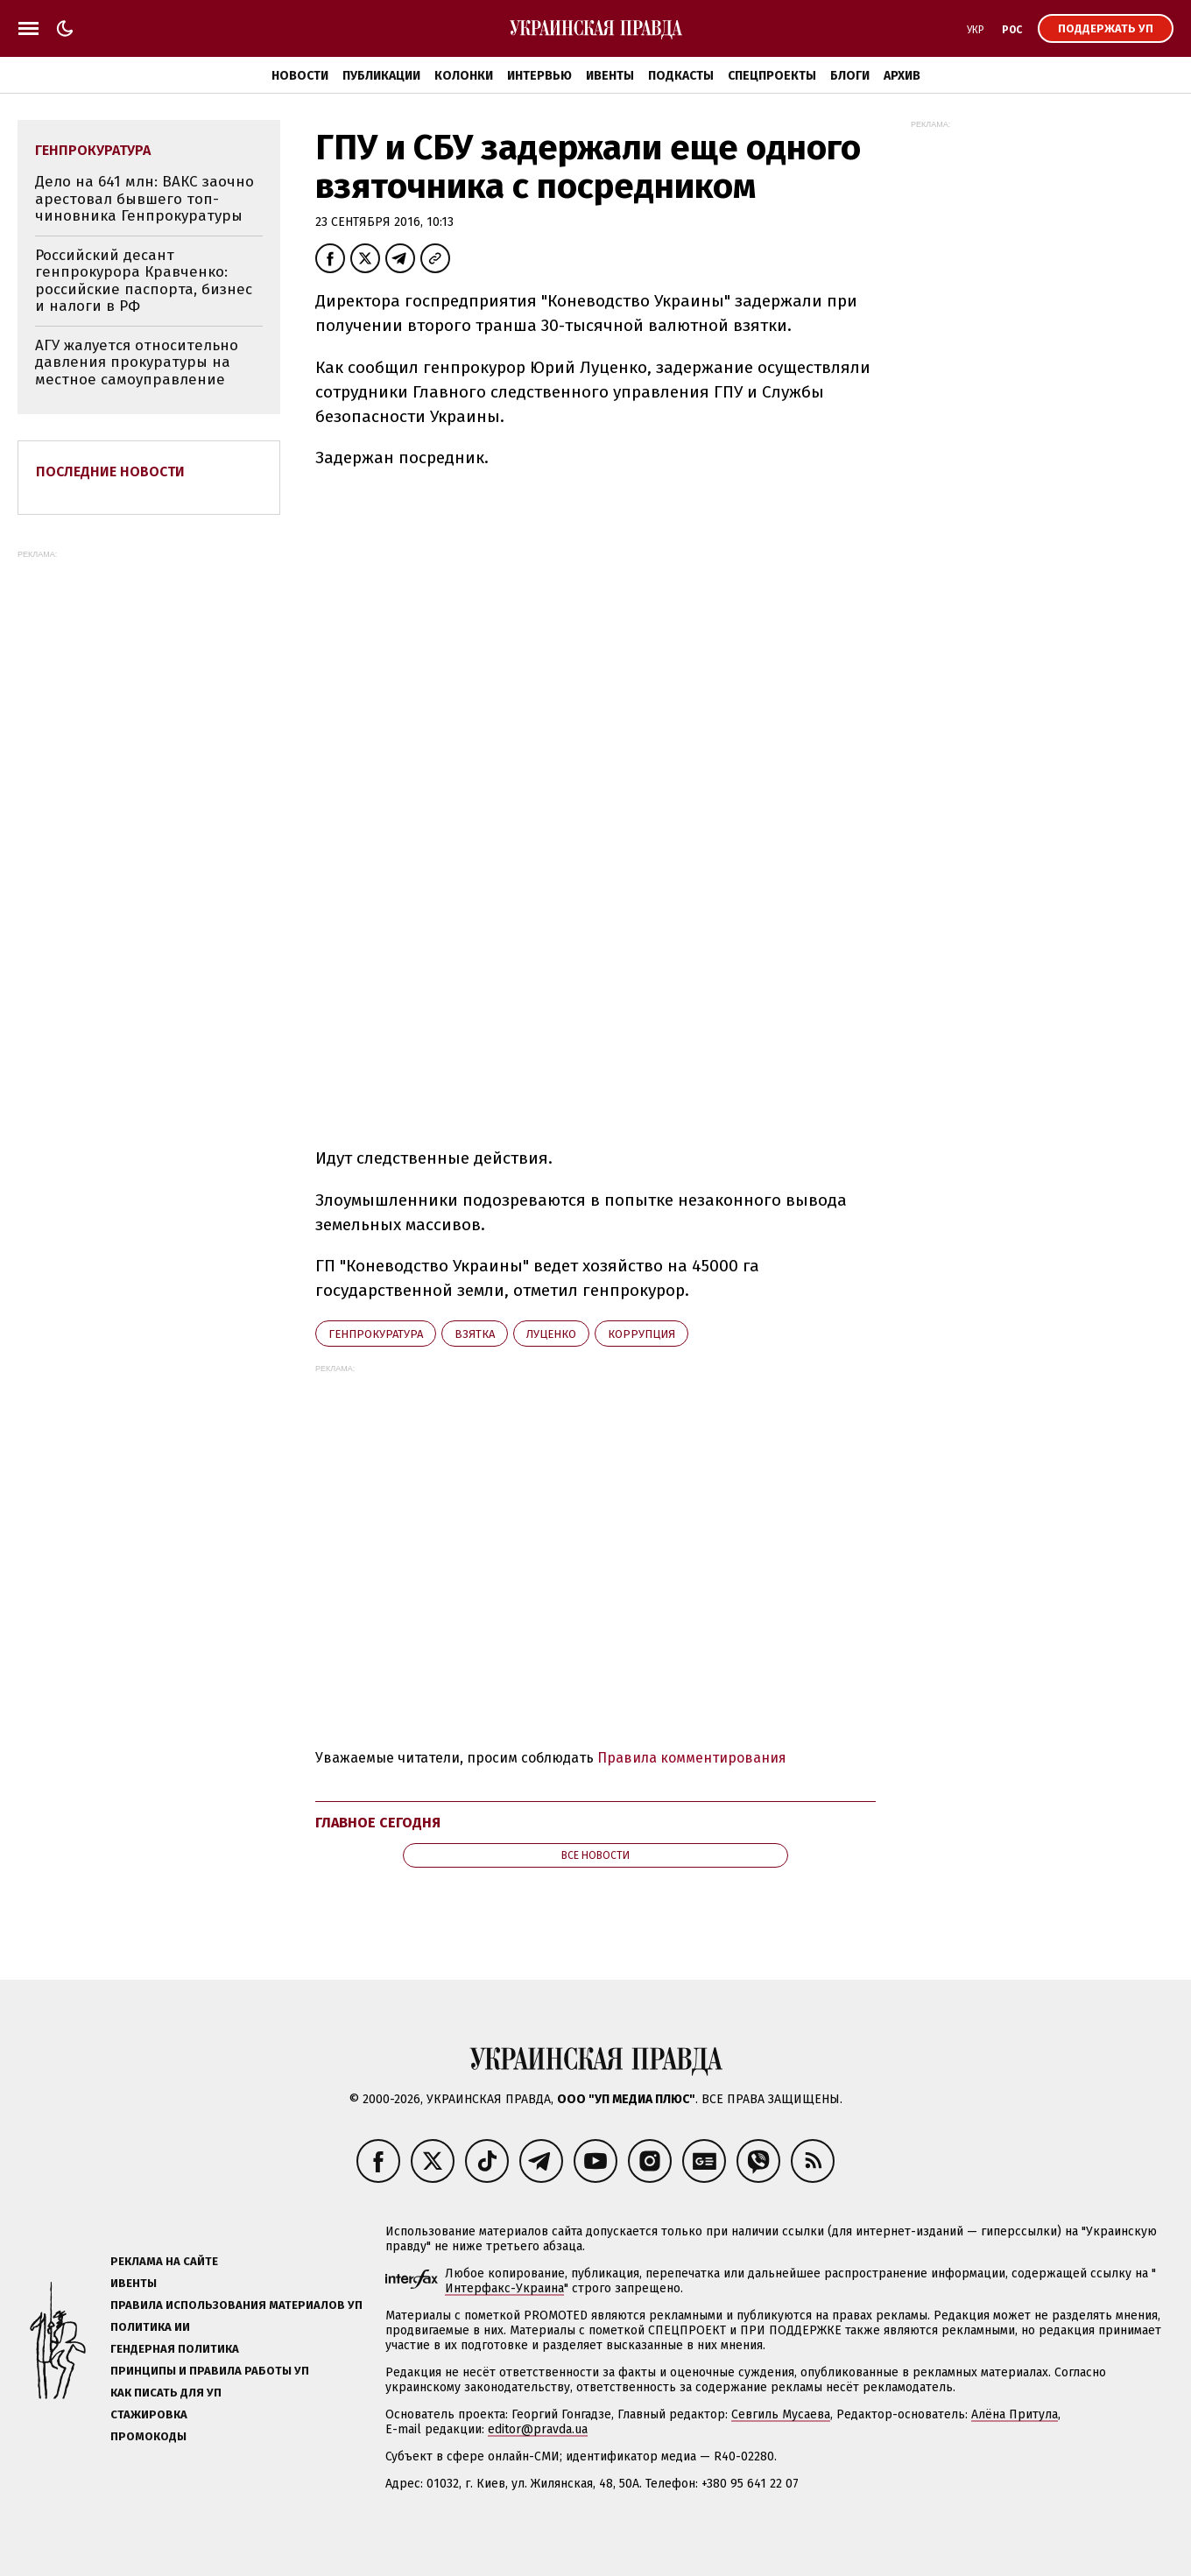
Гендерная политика (174, 2348)
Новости (299, 75)
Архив (902, 75)
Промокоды (148, 2436)
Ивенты (610, 75)
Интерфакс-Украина (504, 2288)
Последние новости (110, 471)
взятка (475, 1334)
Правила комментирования (691, 1757)
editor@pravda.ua (538, 2429)
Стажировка (148, 2414)
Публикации (381, 75)
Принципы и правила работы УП (209, 2370)
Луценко (551, 1334)
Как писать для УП (166, 2392)
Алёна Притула (1014, 2414)
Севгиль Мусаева (780, 2414)
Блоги (850, 75)
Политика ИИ (150, 2326)
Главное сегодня (377, 1822)
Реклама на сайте (164, 2261)
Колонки (463, 75)
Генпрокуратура (375, 1334)
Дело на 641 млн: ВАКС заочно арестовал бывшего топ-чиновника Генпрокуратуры (144, 198)
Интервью (539, 75)
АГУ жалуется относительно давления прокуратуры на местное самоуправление (136, 362)
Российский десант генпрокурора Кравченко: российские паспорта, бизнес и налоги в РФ (143, 281)
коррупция (641, 1334)
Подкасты (681, 75)
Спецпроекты (772, 75)
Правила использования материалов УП (236, 2305)
